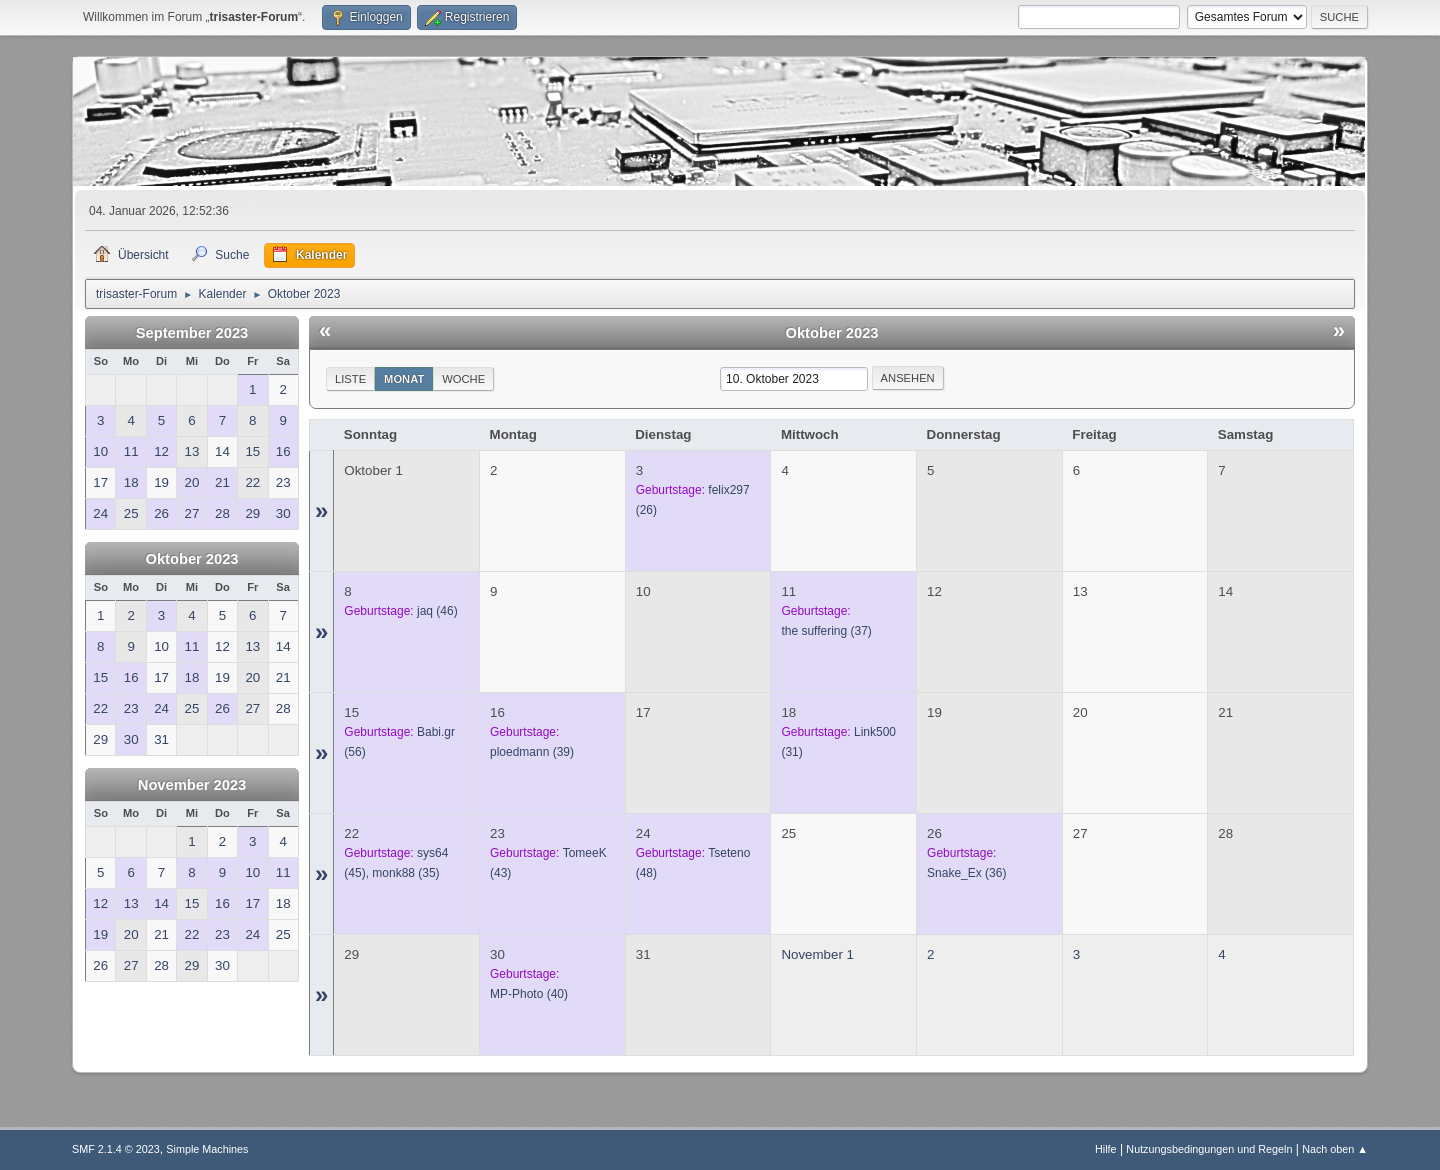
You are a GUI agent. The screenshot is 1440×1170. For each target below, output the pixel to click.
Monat (404, 379)
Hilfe (1106, 1149)
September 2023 (192, 333)
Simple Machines (207, 1149)
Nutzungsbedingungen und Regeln (1209, 1149)
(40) (529, 994)
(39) (532, 752)
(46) (437, 611)
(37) (826, 631)
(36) (966, 873)
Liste (350, 379)
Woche (463, 379)
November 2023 (192, 785)
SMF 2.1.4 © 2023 (116, 1149)
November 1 (817, 954)
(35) (405, 873)
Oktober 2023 (192, 559)
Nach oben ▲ (1335, 1149)
